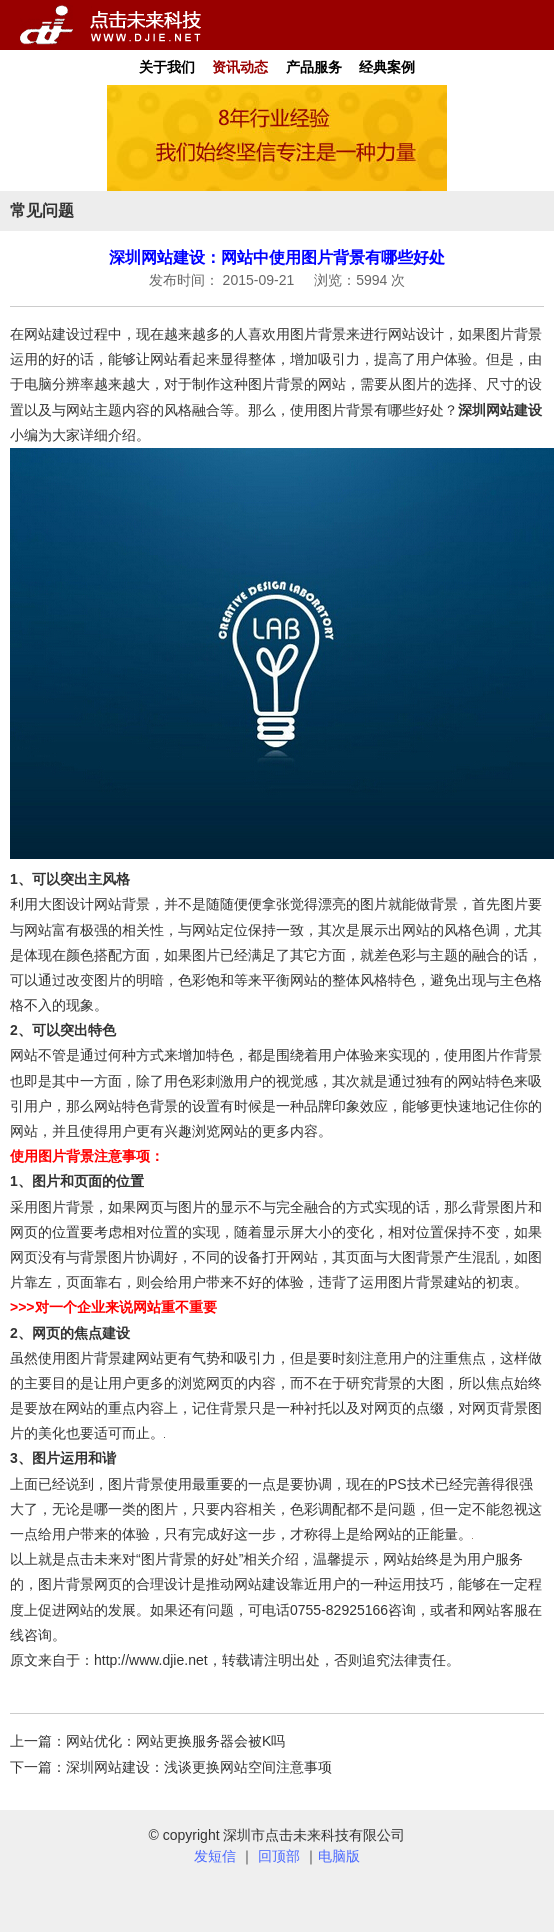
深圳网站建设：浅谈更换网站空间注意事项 (199, 1767)
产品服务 (314, 67)
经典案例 (387, 67)
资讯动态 (240, 67)
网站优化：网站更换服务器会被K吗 (175, 1741)
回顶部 (279, 1856)
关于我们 (167, 67)
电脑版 (339, 1856)
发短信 (215, 1856)
